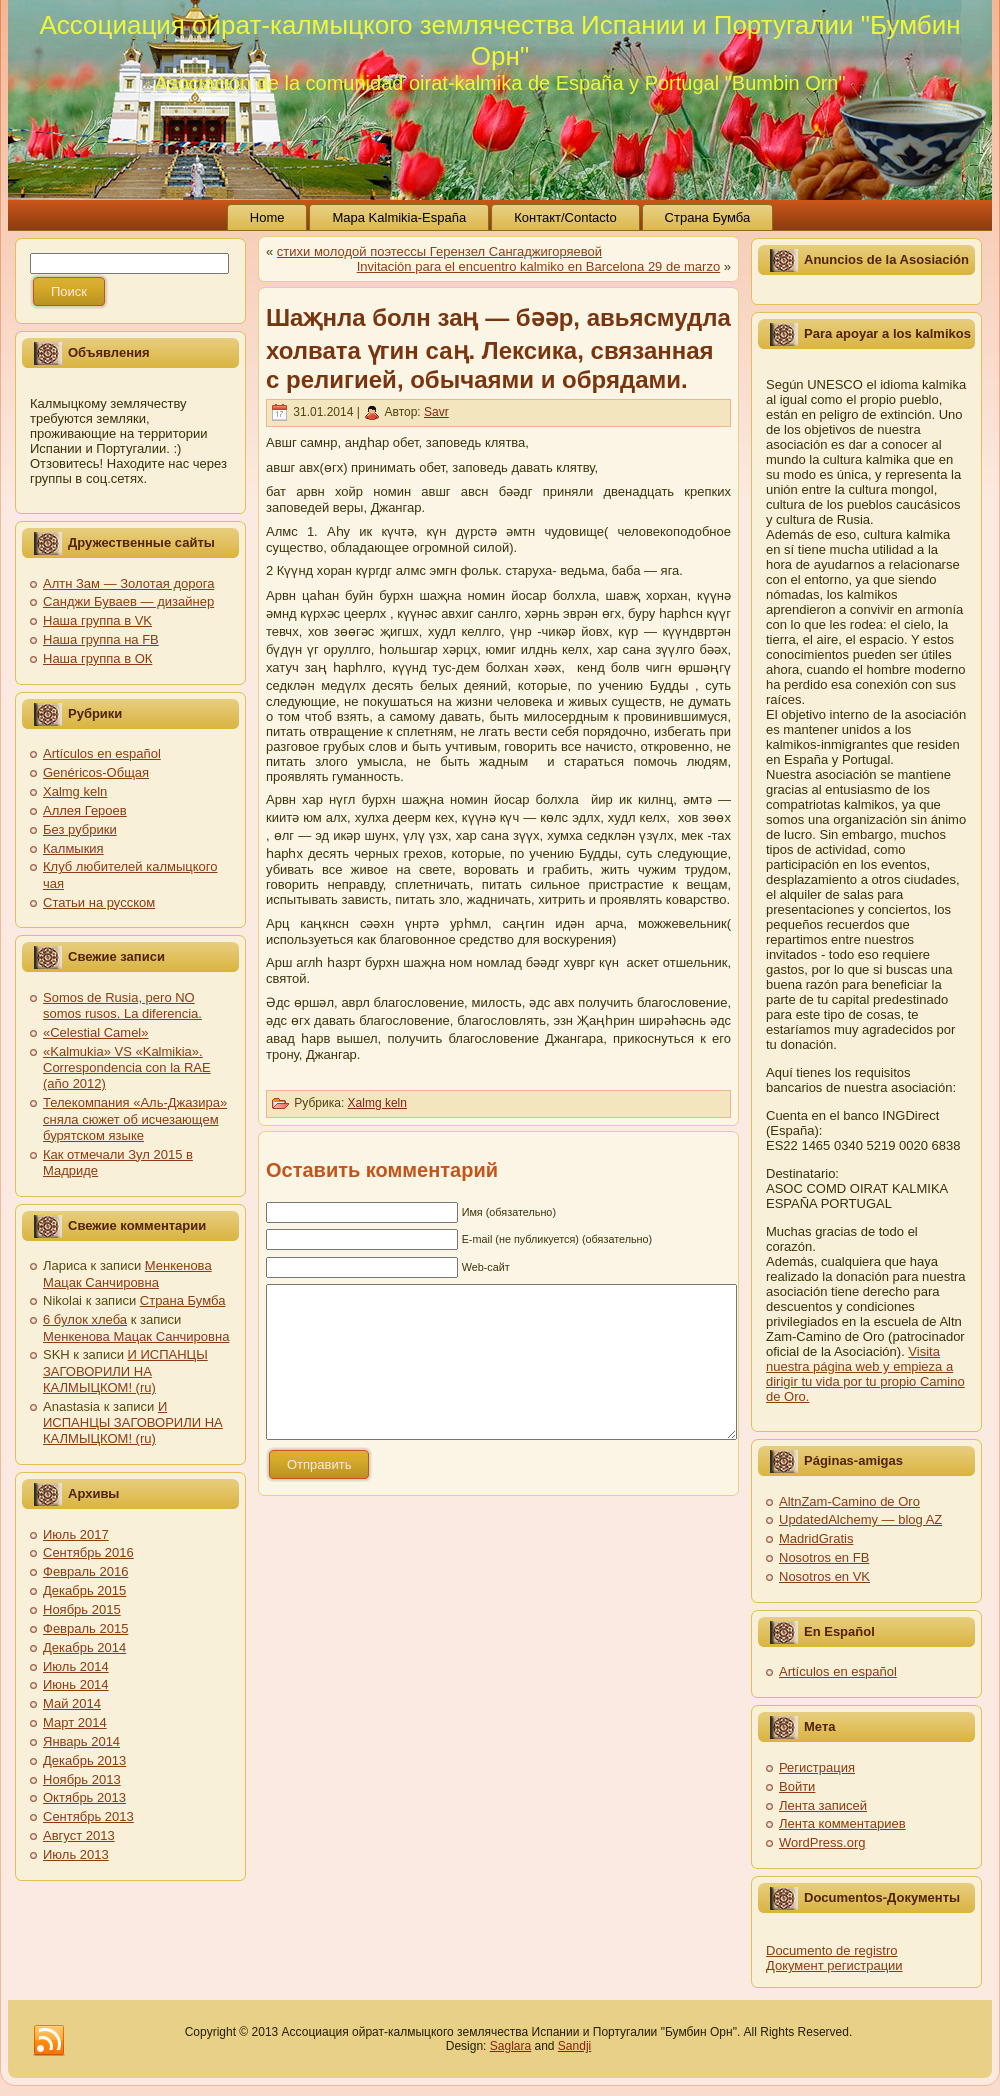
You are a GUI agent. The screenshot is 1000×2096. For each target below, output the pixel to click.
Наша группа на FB (101, 639)
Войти (797, 1786)
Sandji (574, 2046)
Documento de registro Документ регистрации (834, 1958)
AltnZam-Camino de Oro (849, 1501)
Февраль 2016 (85, 1571)
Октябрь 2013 (84, 1797)
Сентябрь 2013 (88, 1816)
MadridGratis (816, 1538)
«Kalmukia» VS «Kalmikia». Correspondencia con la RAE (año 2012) (127, 1068)
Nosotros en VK (824, 1576)
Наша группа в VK (97, 620)
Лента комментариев (842, 1823)
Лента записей (823, 1805)
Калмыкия (73, 848)
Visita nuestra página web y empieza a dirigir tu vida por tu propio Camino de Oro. (865, 1374)
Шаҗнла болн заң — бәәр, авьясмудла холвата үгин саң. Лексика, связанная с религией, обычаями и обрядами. (498, 348)
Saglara (510, 2046)
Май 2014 (72, 1703)
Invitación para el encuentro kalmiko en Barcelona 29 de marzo (539, 266)
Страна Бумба (183, 1300)
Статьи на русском (99, 902)
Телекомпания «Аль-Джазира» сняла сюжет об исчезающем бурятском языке (135, 1119)
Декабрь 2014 (84, 1647)
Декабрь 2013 (84, 1760)
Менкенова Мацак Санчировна (127, 1273)
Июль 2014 (76, 1666)
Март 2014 (75, 1722)
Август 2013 (79, 1835)
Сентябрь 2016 (88, 1552)
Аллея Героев (85, 810)
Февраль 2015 (85, 1628)
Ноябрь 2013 (82, 1779)
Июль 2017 (76, 1534)
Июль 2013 (76, 1854)
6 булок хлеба (85, 1319)
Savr (436, 412)
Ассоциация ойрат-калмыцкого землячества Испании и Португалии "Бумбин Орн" (499, 40)
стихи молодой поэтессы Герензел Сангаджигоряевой (439, 251)
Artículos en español (102, 753)
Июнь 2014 (76, 1684)
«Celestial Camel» (96, 1032)
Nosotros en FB (824, 1557)
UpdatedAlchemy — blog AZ (860, 1519)
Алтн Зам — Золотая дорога (128, 583)
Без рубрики (80, 829)
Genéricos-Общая (96, 772)
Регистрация (817, 1767)
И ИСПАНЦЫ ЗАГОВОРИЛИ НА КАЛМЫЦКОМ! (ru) (125, 1371)
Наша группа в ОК (97, 658)
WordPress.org (822, 1842)
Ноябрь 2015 (82, 1609)
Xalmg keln (75, 791)
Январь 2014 (81, 1741)
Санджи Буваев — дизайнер (128, 601)
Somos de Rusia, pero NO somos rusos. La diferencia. (122, 1005)
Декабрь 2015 (84, 1590)
